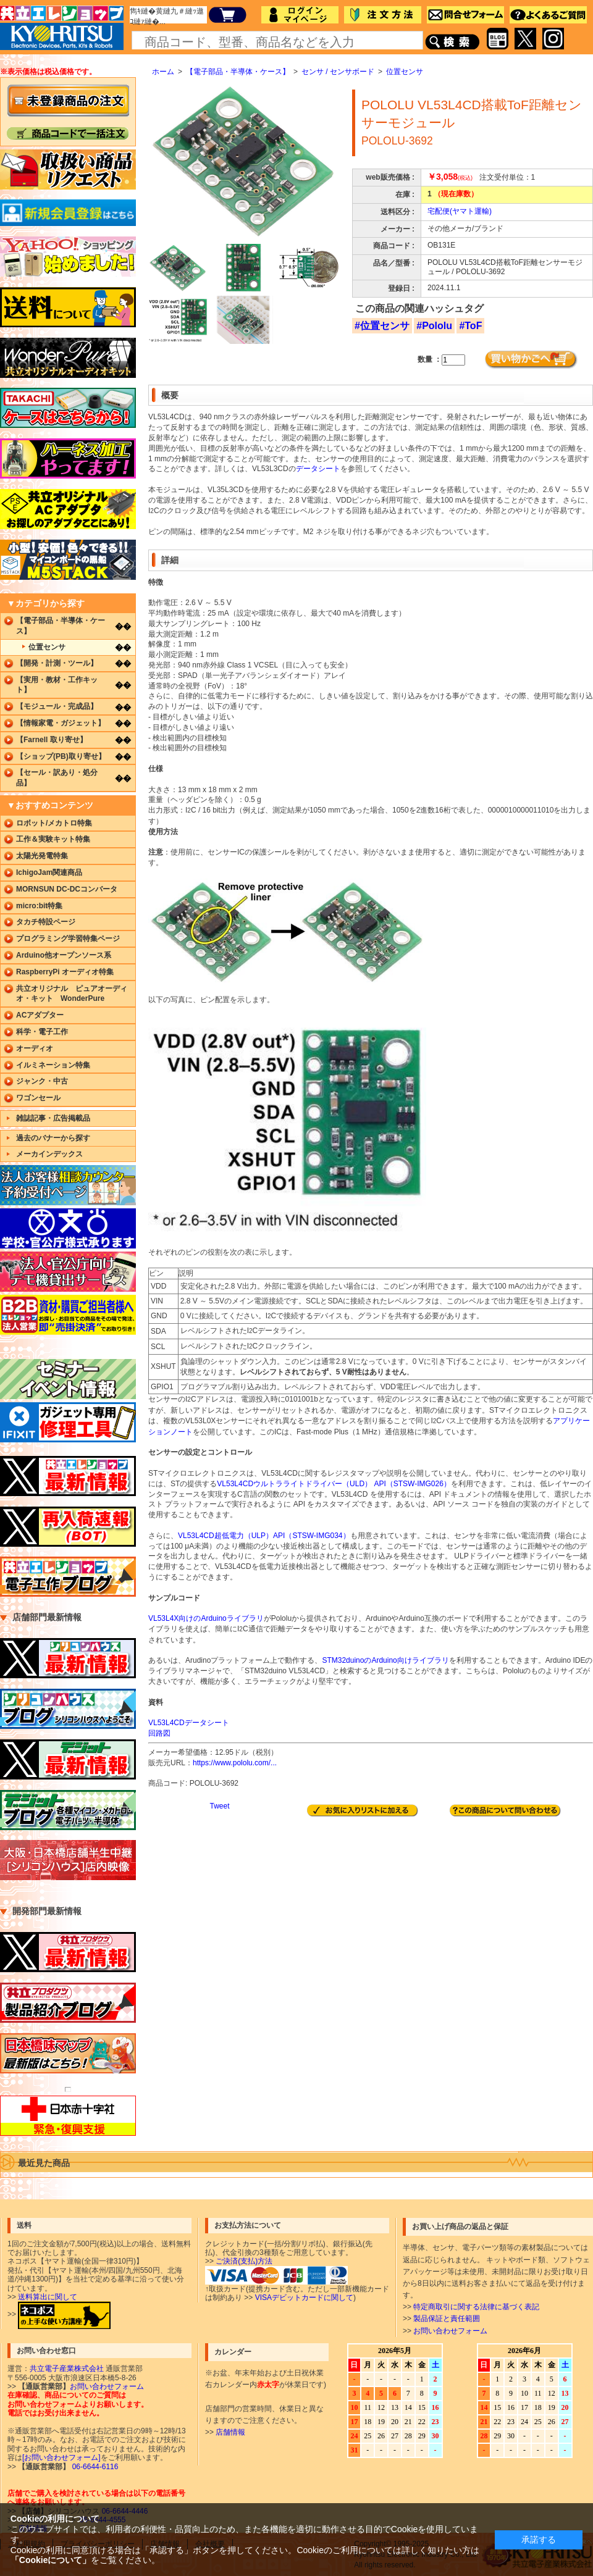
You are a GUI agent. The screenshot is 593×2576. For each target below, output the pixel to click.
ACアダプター (40, 1015)
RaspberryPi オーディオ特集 (65, 972)
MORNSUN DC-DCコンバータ (66, 889)
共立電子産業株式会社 (67, 2368)
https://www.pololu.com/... (235, 1762)
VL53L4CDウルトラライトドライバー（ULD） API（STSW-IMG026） (334, 1483)
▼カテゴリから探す (46, 603)
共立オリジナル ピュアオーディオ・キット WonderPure (71, 993)
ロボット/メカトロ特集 (54, 823)
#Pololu (434, 325)
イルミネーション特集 (53, 1065)
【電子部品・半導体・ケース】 (238, 71)
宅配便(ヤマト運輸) (459, 211)
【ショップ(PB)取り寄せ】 (61, 756)
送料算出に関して (47, 2297)
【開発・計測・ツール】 (57, 663)
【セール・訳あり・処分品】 (57, 777)
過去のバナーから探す (53, 1138)
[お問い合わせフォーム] (61, 2457)
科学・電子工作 (42, 1031)
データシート (318, 468)
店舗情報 (230, 2432)
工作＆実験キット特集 (53, 839)
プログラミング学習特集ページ (68, 938)
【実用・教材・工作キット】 (57, 685)
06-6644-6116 (94, 2466)
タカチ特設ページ (45, 922)
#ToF (470, 325)
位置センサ (404, 71)
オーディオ (34, 1048)
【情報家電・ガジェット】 (60, 723)
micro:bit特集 (39, 905)
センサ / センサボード (337, 71)
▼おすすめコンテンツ (50, 805)
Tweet (219, 1806)
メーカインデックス (49, 1154)
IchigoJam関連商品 (49, 872)
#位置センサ (382, 325)
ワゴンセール (38, 1098)
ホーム (163, 71)
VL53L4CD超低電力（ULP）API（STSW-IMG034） (264, 1535)
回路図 (159, 1733)
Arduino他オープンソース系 (63, 955)
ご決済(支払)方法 (244, 2261)
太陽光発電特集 (42, 855)
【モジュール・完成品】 (57, 706)
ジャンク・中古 (42, 1081)
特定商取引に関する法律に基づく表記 (476, 2306)
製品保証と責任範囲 (446, 2318)
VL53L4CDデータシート (188, 1722)
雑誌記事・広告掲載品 (53, 1118)
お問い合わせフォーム (450, 2331)
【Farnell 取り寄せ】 (51, 739)
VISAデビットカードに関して (304, 2297)
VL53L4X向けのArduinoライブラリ (206, 1618)
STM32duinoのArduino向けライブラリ (385, 1660)
